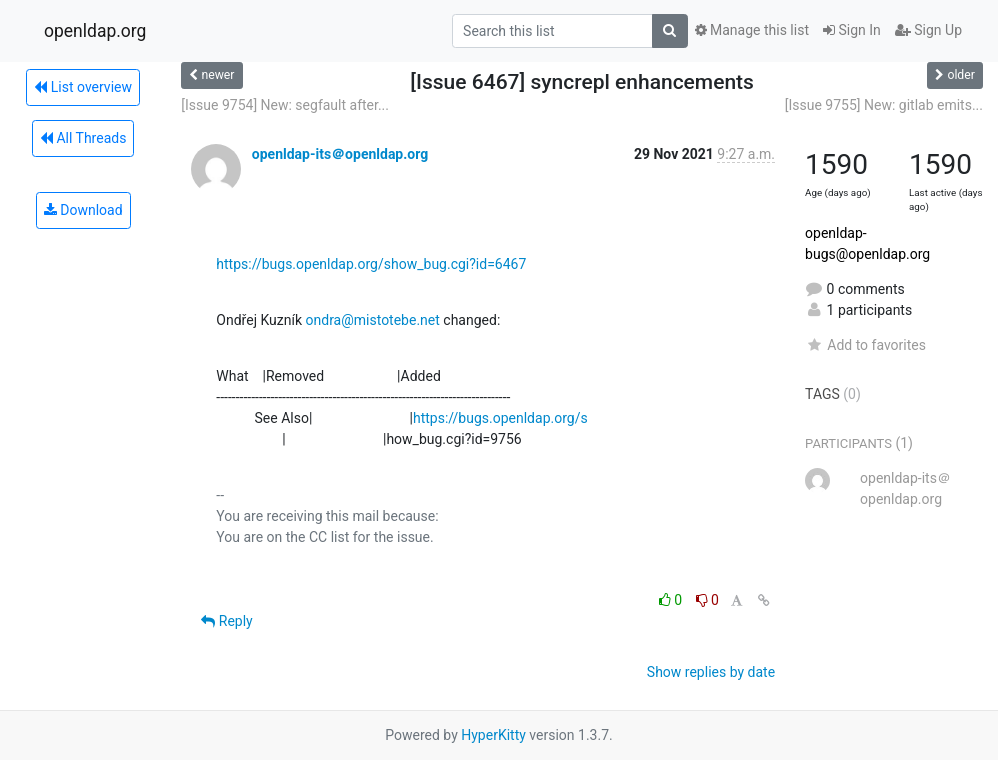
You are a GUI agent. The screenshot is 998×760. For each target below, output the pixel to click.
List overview (83, 87)
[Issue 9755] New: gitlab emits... (884, 105)
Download (83, 210)
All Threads (83, 138)
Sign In (852, 30)
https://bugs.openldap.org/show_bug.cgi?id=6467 (371, 264)
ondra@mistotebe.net (373, 320)
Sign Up (928, 30)
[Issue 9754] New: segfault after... (285, 105)
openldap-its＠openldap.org (340, 154)
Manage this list (752, 30)
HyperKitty (493, 735)
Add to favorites (865, 345)
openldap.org (95, 31)
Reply (226, 621)
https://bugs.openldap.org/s (500, 418)
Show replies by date (711, 672)
